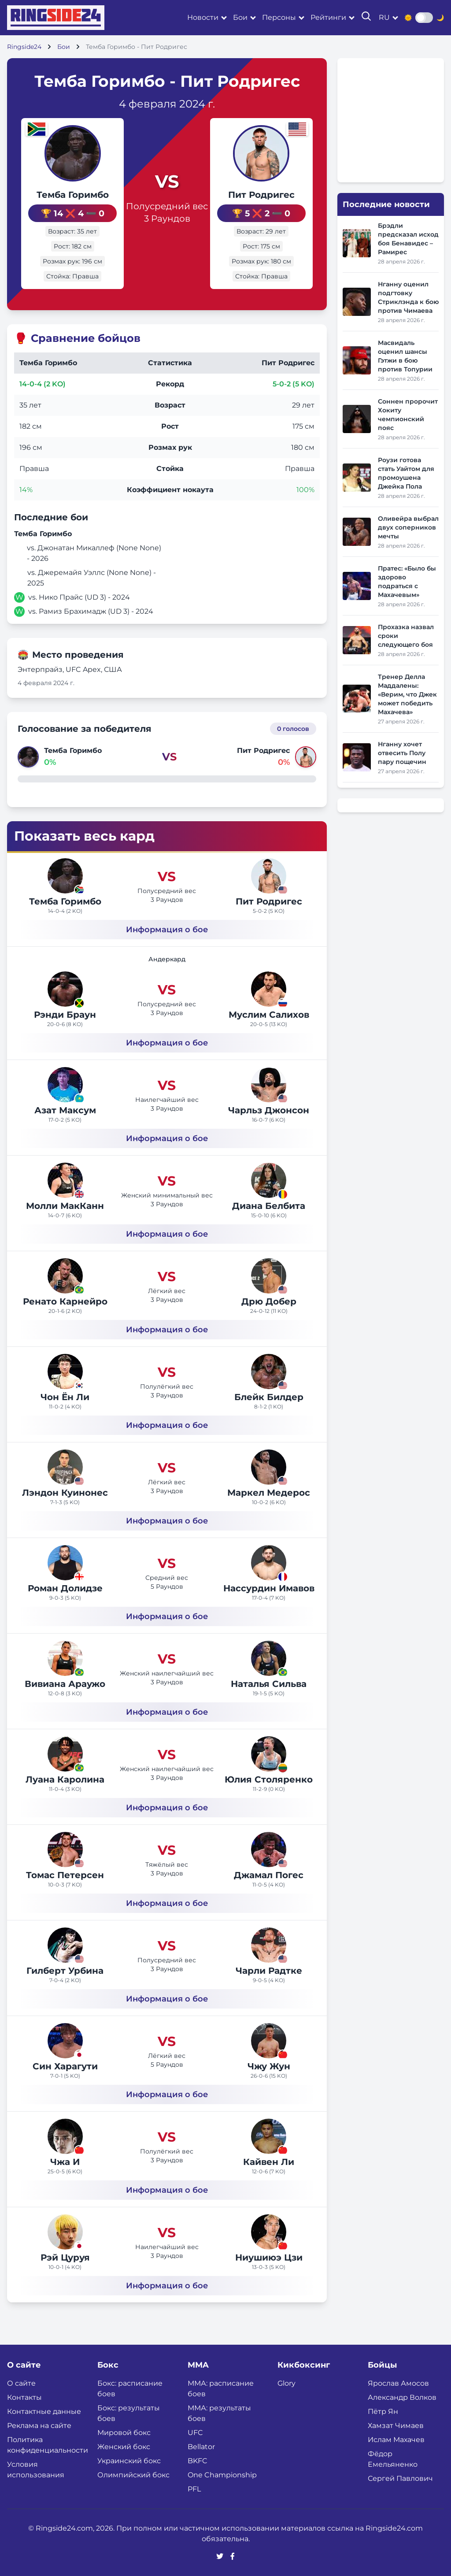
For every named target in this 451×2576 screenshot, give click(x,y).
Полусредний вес (167, 206)
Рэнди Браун (65, 1014)
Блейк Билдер (268, 1397)
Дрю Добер (268, 1301)
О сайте (21, 2383)
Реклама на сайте (39, 2425)
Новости (202, 17)
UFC (195, 2432)
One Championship (222, 2475)
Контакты (24, 2397)
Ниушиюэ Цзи (269, 2257)
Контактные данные (44, 2411)
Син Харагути (65, 2066)
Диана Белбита (268, 1206)
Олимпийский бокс (133, 2475)
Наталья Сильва (269, 1684)
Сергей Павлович (400, 2478)
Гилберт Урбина (65, 1970)
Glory (286, 2383)
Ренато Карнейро (65, 1301)
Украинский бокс (129, 2461)
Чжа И (65, 2162)
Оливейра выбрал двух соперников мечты (408, 527)
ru (384, 17)
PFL (194, 2489)
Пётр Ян (383, 2411)
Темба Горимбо (69, 194)
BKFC (197, 2461)
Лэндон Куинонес (65, 1492)
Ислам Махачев (396, 2439)
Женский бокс (123, 2447)
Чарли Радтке (269, 1970)
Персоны (279, 17)
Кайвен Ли (268, 2162)
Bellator (201, 2447)
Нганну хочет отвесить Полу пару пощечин (402, 753)
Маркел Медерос (268, 1492)
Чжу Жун (269, 2066)
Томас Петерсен (65, 1875)
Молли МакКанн (65, 1206)
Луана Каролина (65, 1779)
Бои (240, 17)
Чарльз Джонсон (268, 1110)
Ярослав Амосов (398, 2383)
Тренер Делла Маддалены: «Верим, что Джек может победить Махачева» (407, 694)
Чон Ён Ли (65, 1397)
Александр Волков (402, 2397)
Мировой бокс (124, 2432)
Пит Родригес (264, 194)
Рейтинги (328, 17)
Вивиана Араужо (65, 1684)
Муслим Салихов (269, 1014)
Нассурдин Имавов (268, 1588)
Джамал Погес (268, 1875)
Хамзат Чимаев (396, 2425)
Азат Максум (65, 1110)
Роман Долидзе (65, 1588)
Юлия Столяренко (269, 1779)
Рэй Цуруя (65, 2257)
